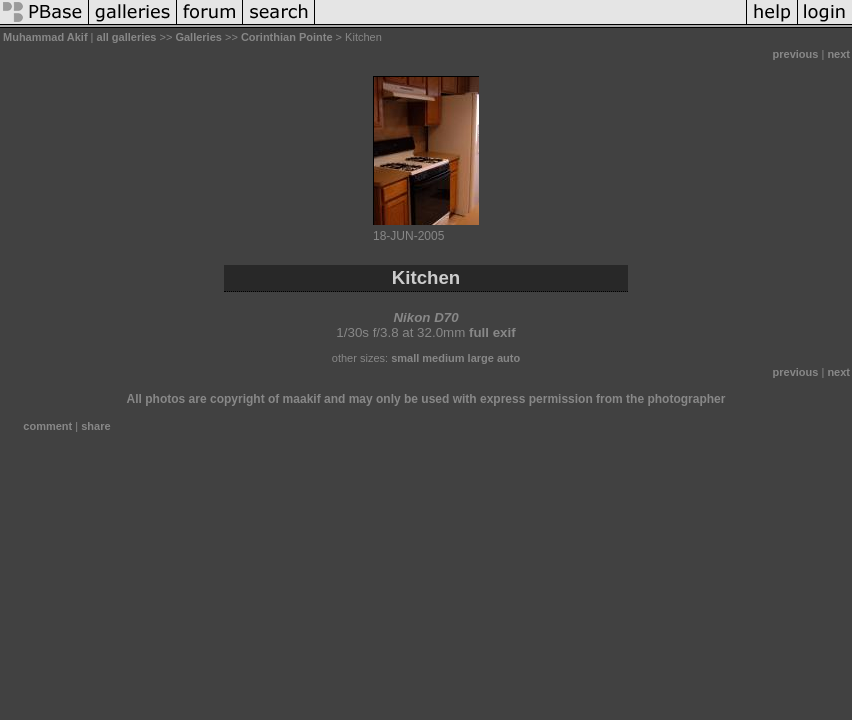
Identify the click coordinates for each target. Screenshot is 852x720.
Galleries (198, 37)
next (838, 54)
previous (796, 54)
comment (47, 426)
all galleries (127, 37)
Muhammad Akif (45, 37)
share (95, 426)
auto (508, 358)
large (481, 358)
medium (443, 358)
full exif (492, 332)
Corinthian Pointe (287, 37)
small (405, 358)
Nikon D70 (425, 317)
